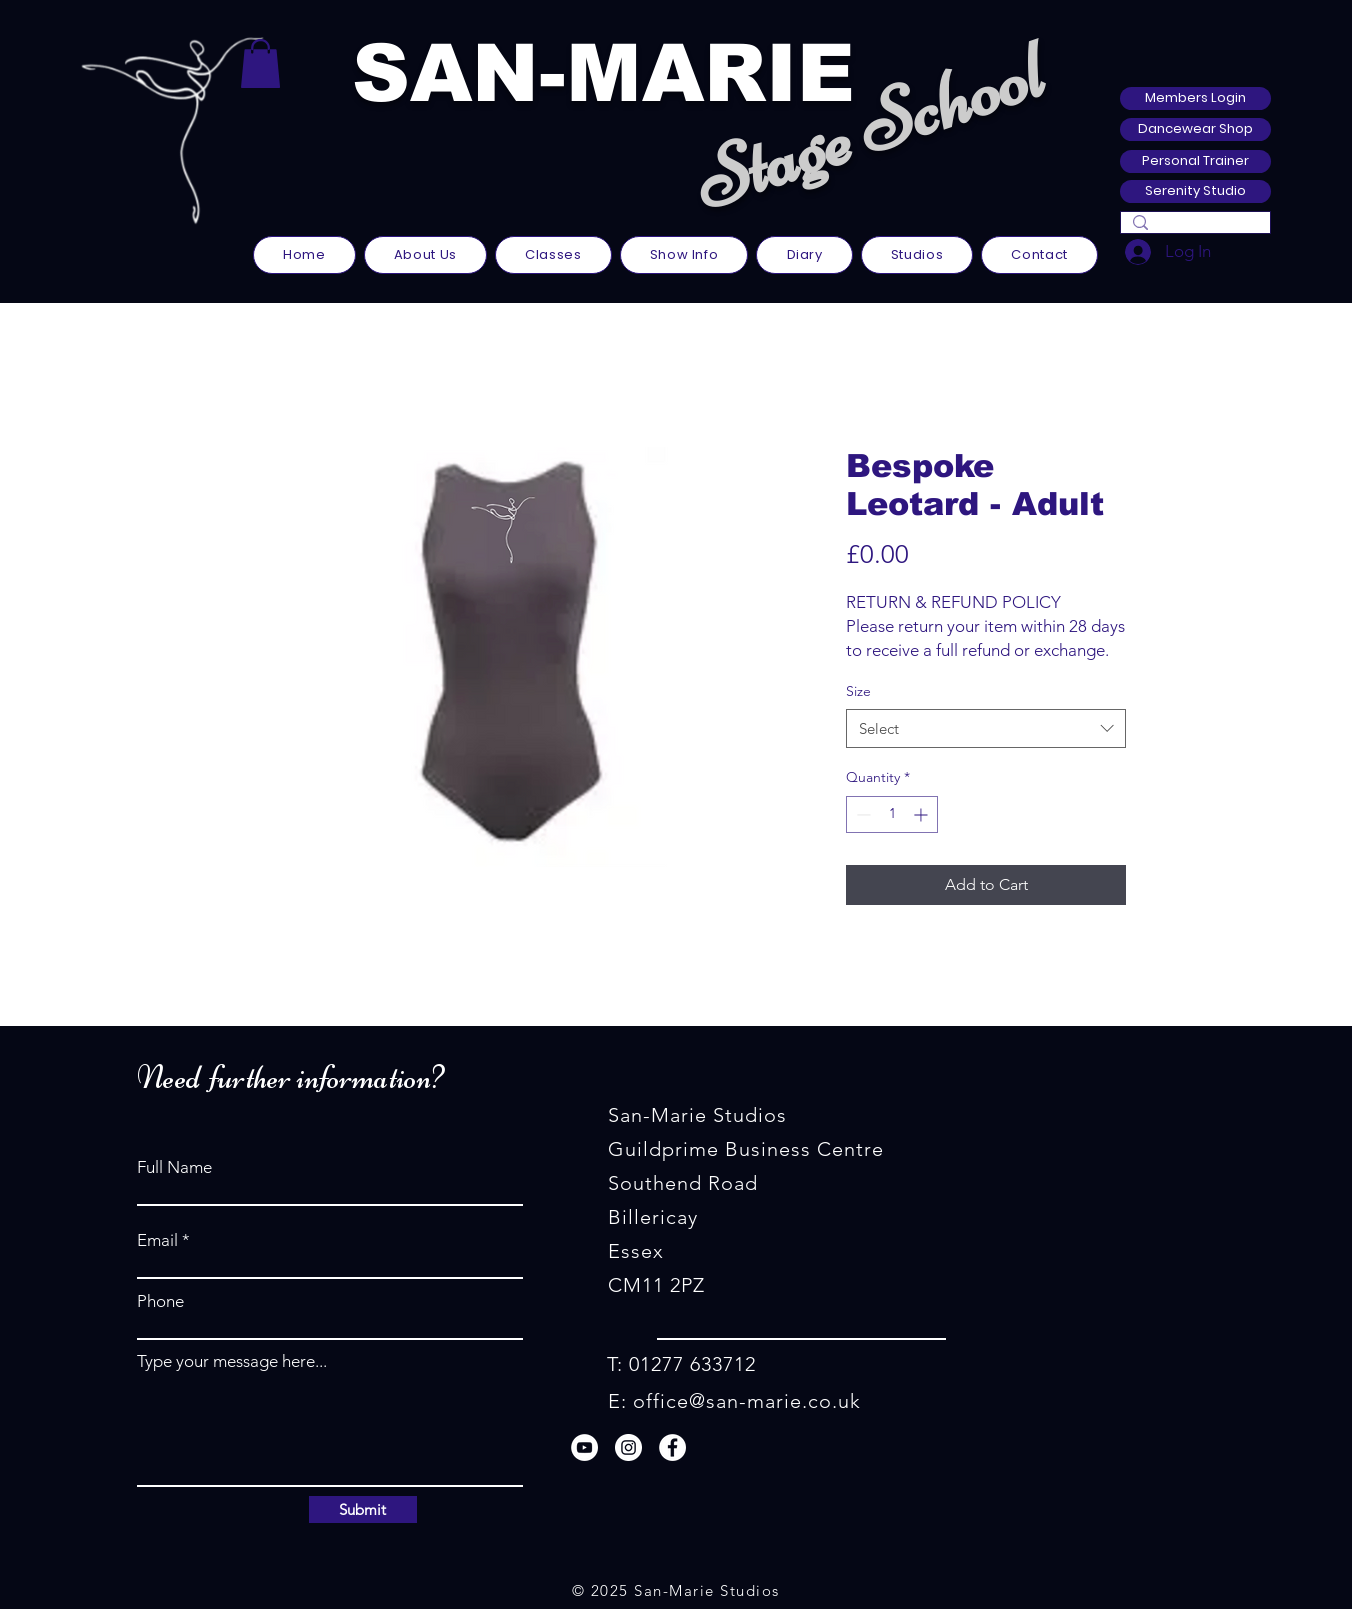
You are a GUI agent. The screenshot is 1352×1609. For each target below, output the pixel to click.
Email (157, 1240)
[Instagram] (628, 1447)
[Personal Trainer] (1195, 161)
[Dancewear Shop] (1195, 129)
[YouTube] (584, 1447)
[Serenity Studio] (1195, 191)
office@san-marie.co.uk (747, 1401)
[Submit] (363, 1509)
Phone (160, 1301)
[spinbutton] (892, 814)
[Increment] (922, 814)
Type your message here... (232, 1361)
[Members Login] (1195, 98)
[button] (260, 63)
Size (858, 691)
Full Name (174, 1167)
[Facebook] (672, 1447)
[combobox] (986, 728)
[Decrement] (861, 814)
